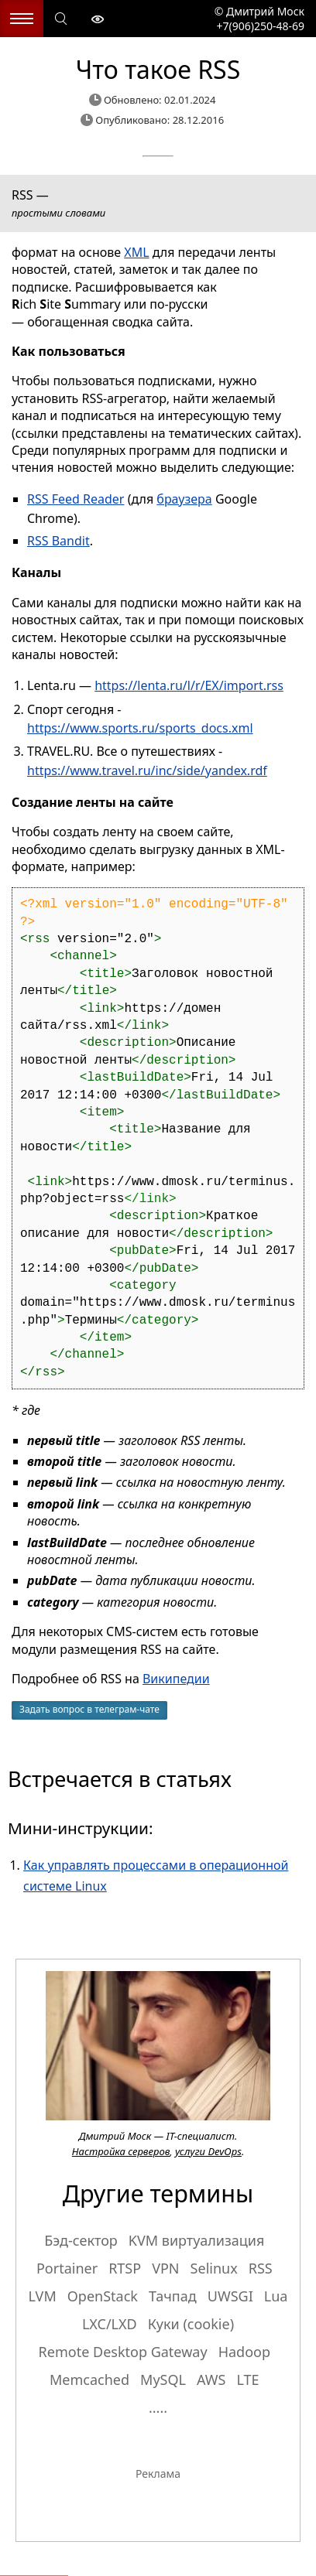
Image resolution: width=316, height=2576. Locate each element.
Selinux (214, 2268)
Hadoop (244, 2351)
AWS (211, 2379)
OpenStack (102, 2296)
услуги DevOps (208, 2151)
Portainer (67, 2268)
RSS (261, 2268)
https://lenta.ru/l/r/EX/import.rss (188, 685)
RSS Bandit (58, 540)
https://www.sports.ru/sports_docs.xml (140, 727)
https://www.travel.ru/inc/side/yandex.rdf (147, 770)
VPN (165, 2268)
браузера (183, 498)
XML (136, 252)
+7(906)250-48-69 (259, 26)
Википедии (176, 1678)
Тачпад (173, 2296)
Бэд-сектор (80, 2240)
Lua (276, 2296)
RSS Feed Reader (75, 498)
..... (158, 2407)
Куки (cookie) (191, 2324)
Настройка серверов (121, 2151)
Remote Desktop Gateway (123, 2351)
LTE (248, 2379)
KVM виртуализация (197, 2240)
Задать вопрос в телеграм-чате (89, 1709)
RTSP (124, 2268)
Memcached (89, 2379)
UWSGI (230, 2296)
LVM (43, 2296)
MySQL (163, 2379)
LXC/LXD (109, 2324)
